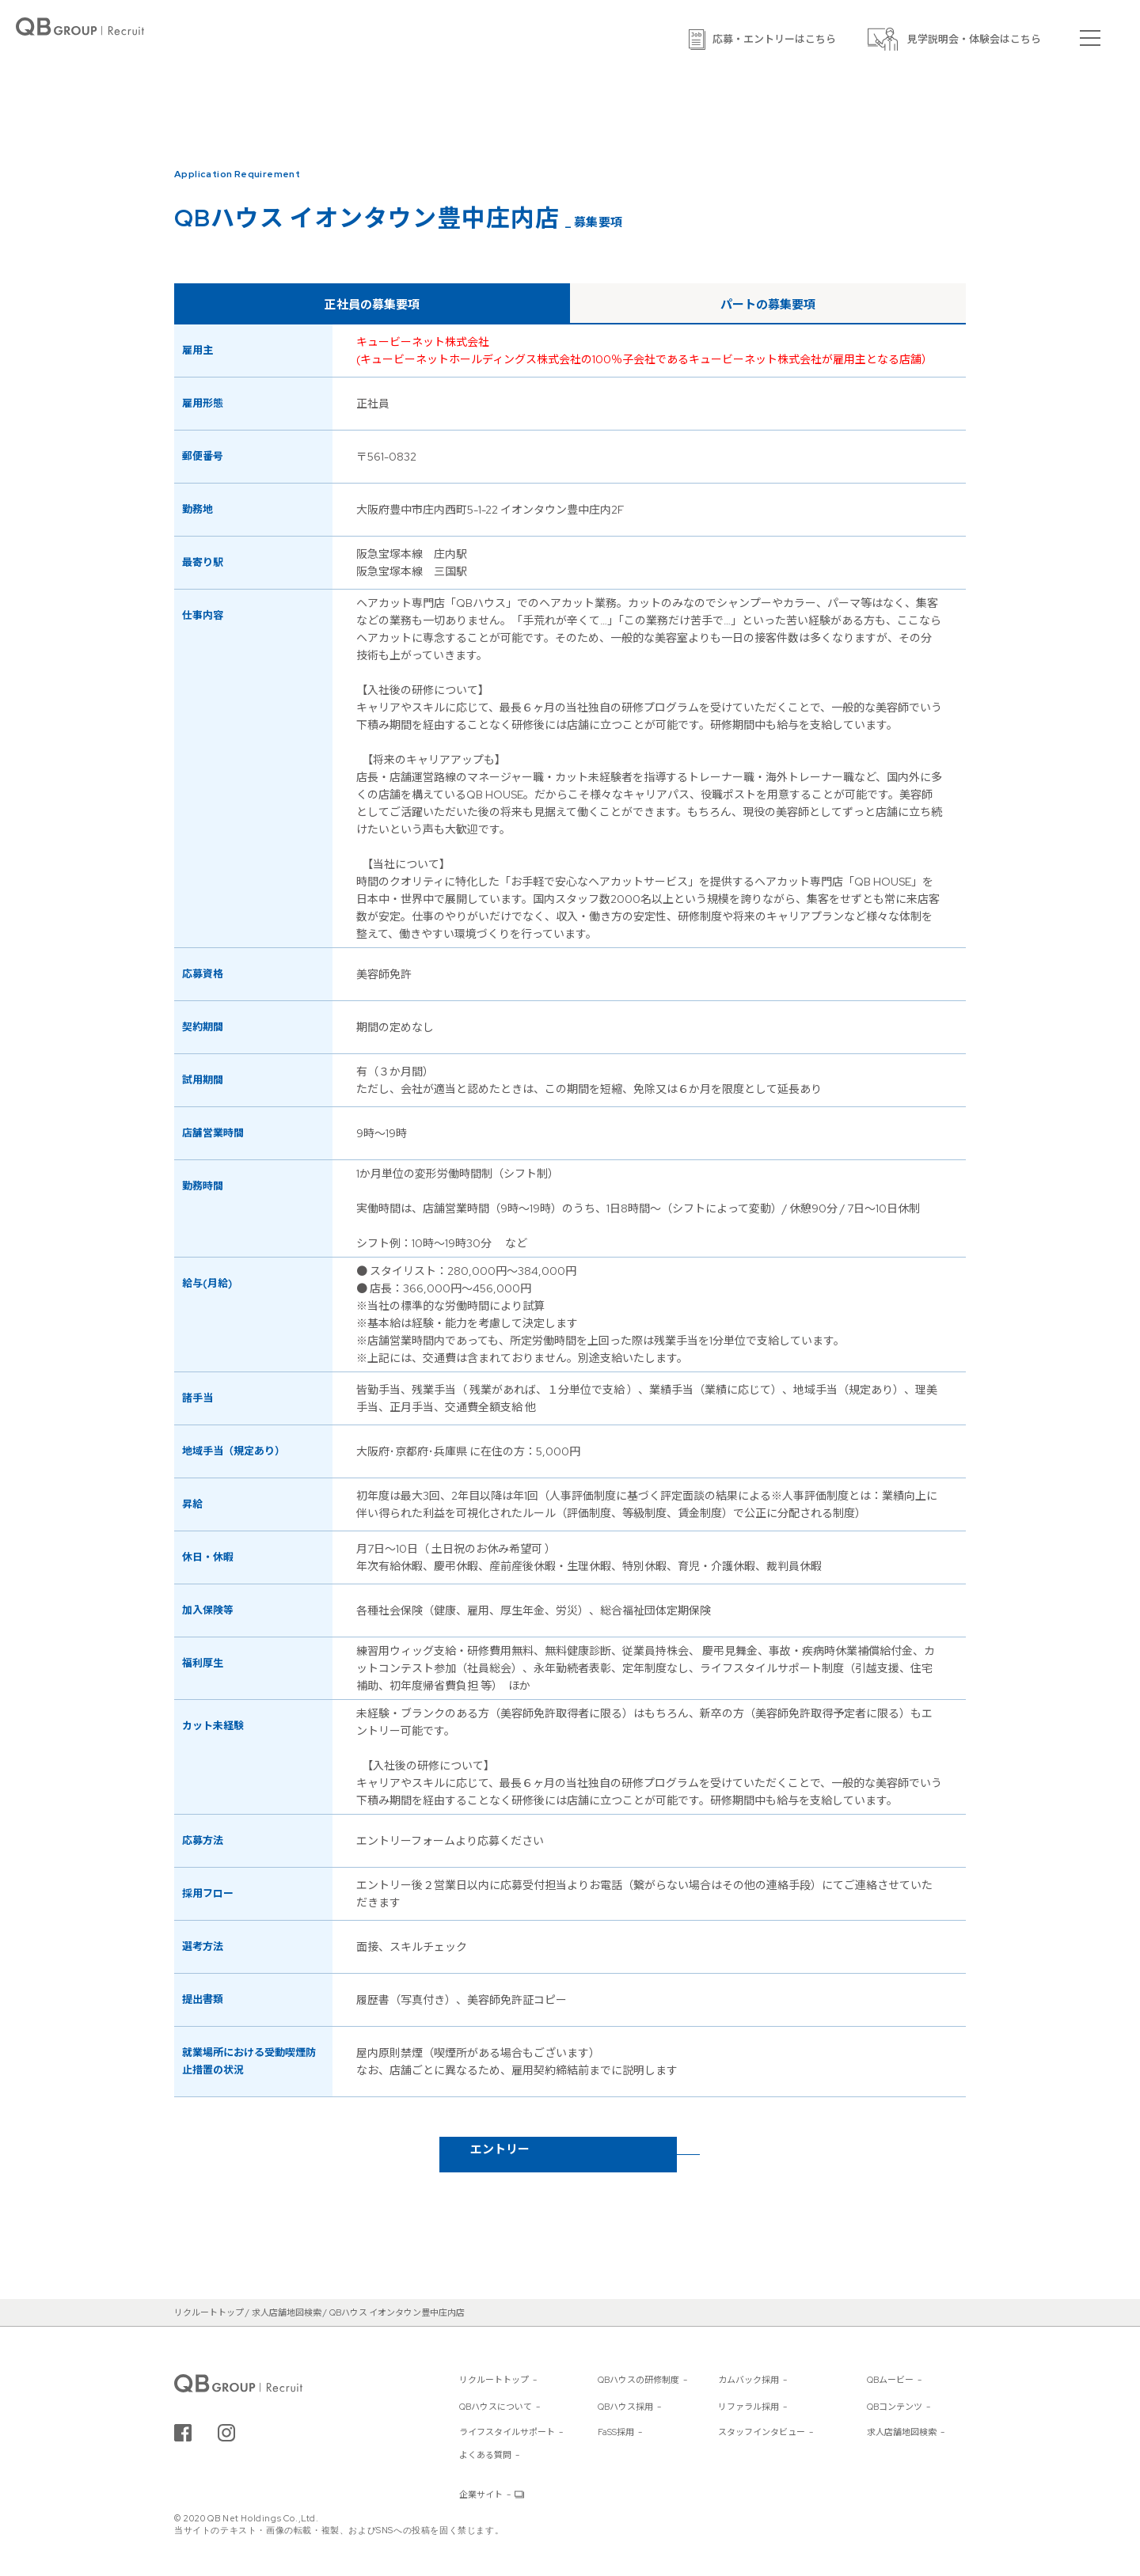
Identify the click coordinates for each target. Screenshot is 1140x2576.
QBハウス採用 (625, 2406)
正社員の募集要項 (372, 305)
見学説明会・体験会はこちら (974, 39)
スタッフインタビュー (761, 2432)
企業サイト (481, 2494)
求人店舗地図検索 (902, 2432)
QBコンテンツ (894, 2406)
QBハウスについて (495, 2406)
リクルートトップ (494, 2379)
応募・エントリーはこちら (774, 39)
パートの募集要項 (767, 305)
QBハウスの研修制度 (638, 2379)
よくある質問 (485, 2454)
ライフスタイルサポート (507, 2432)
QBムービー (890, 2379)
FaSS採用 (616, 2432)
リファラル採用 (748, 2406)
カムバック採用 (748, 2379)
